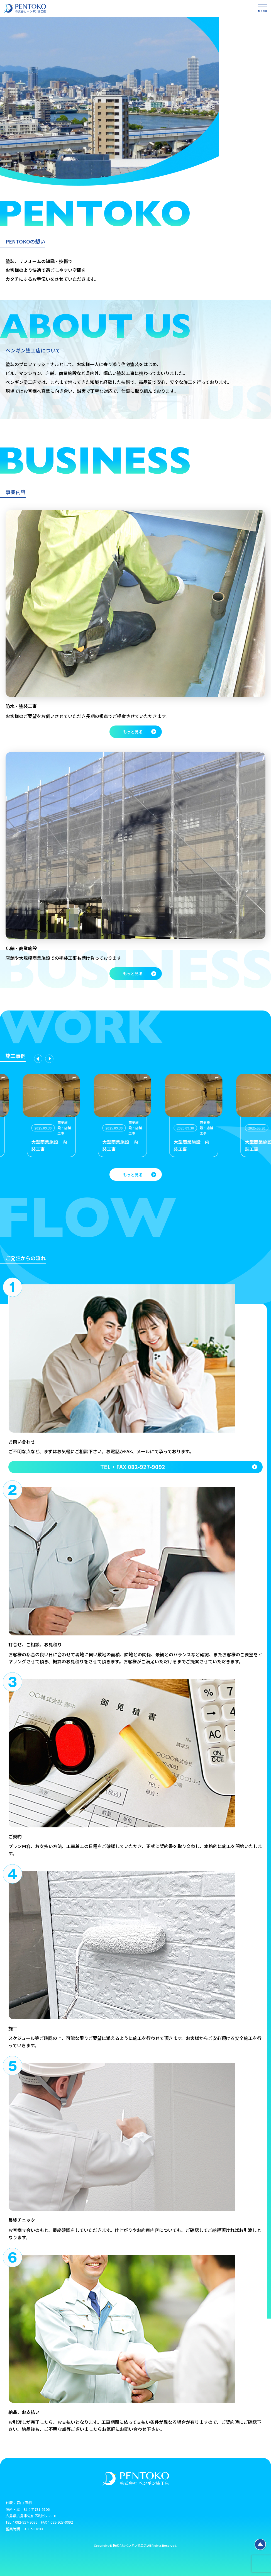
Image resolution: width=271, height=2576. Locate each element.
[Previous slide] (38, 1059)
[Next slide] (49, 1059)
